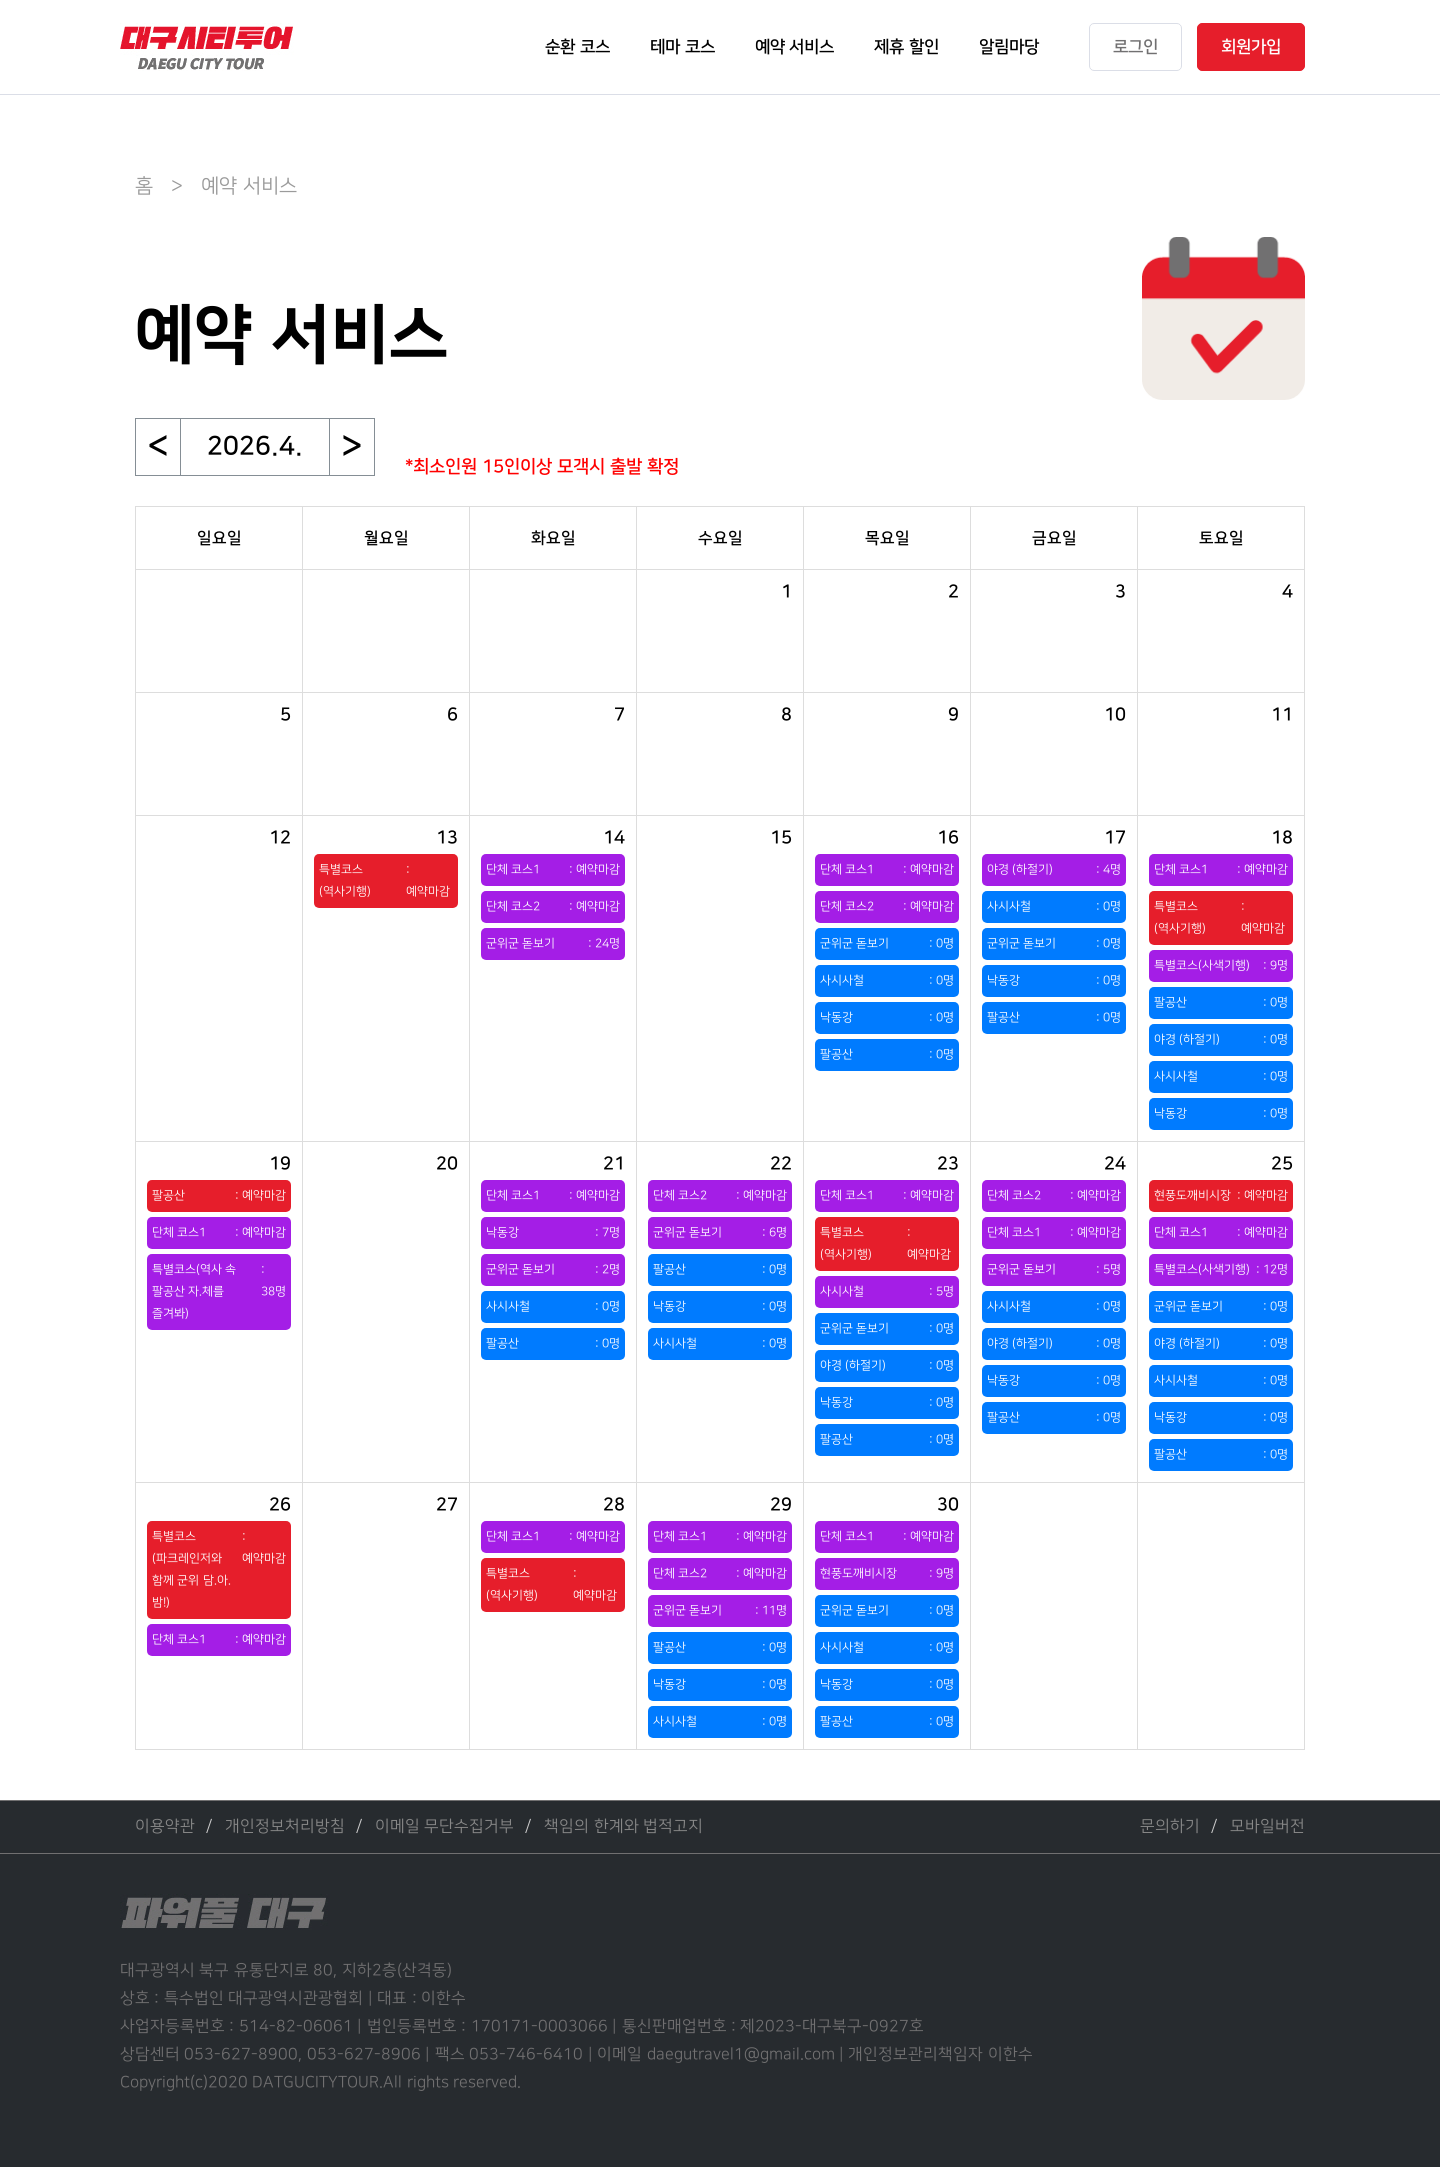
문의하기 (1170, 1826)
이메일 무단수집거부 (444, 1826)
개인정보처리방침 (285, 1826)
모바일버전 (1267, 1826)
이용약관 (165, 1826)
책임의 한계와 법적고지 (623, 1826)
